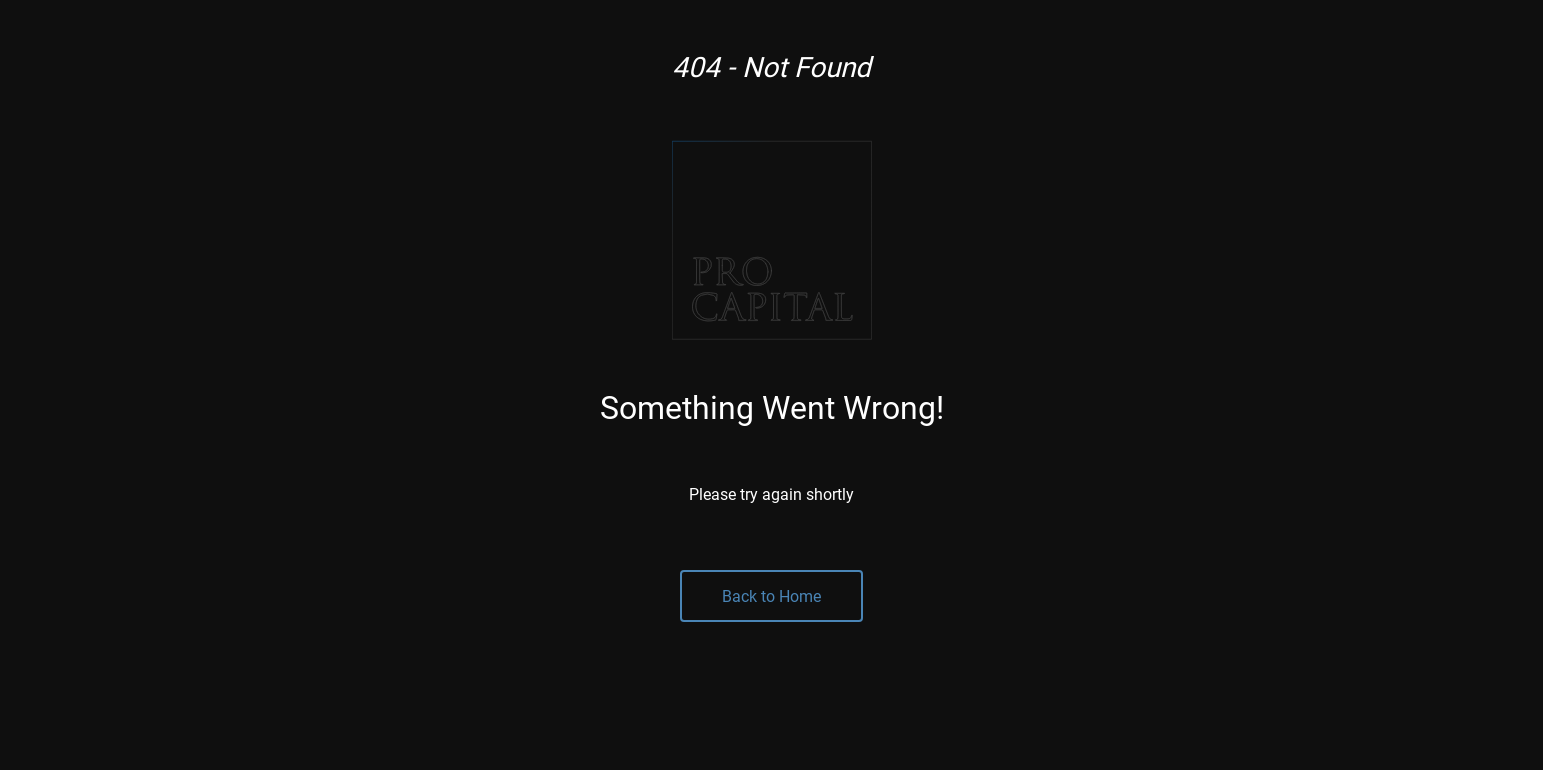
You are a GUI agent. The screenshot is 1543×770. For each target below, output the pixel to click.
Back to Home (771, 595)
